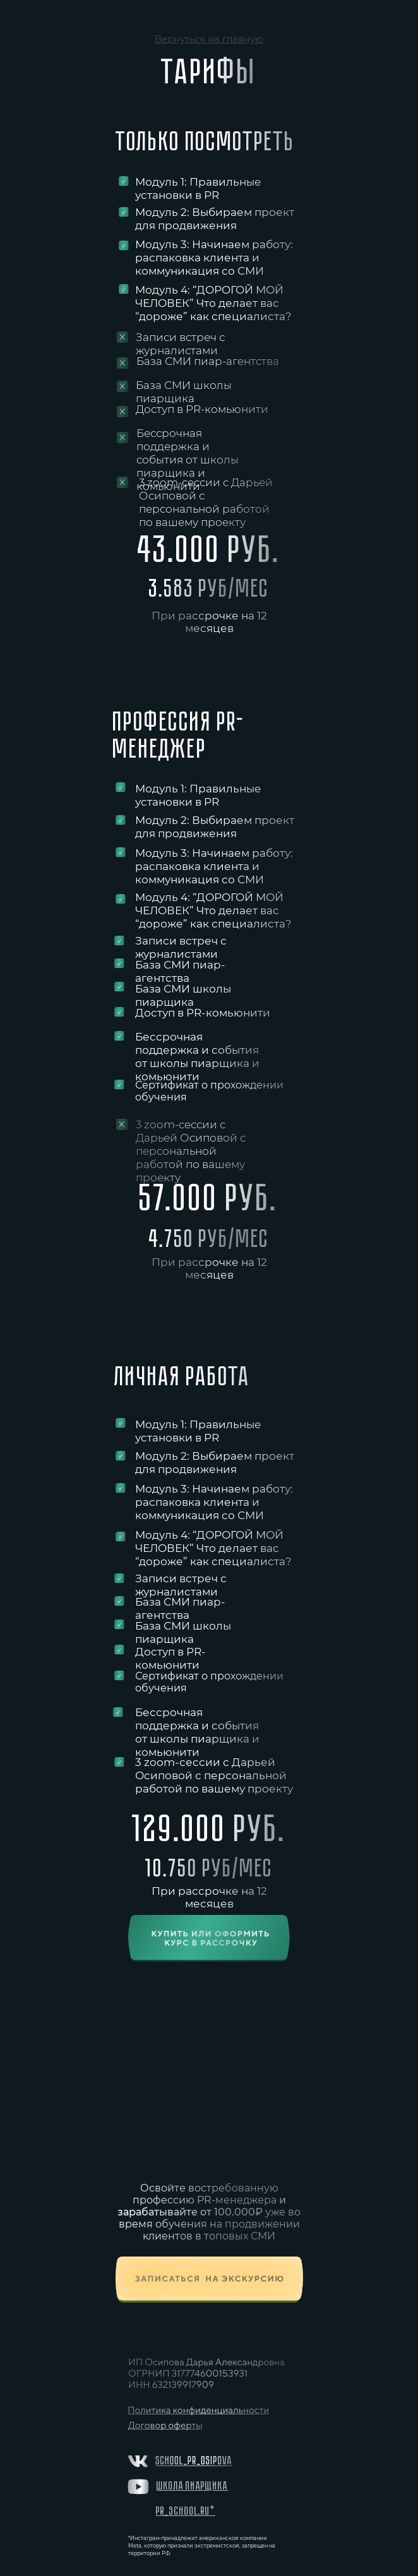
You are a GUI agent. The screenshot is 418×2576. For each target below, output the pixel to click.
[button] (209, 2280)
